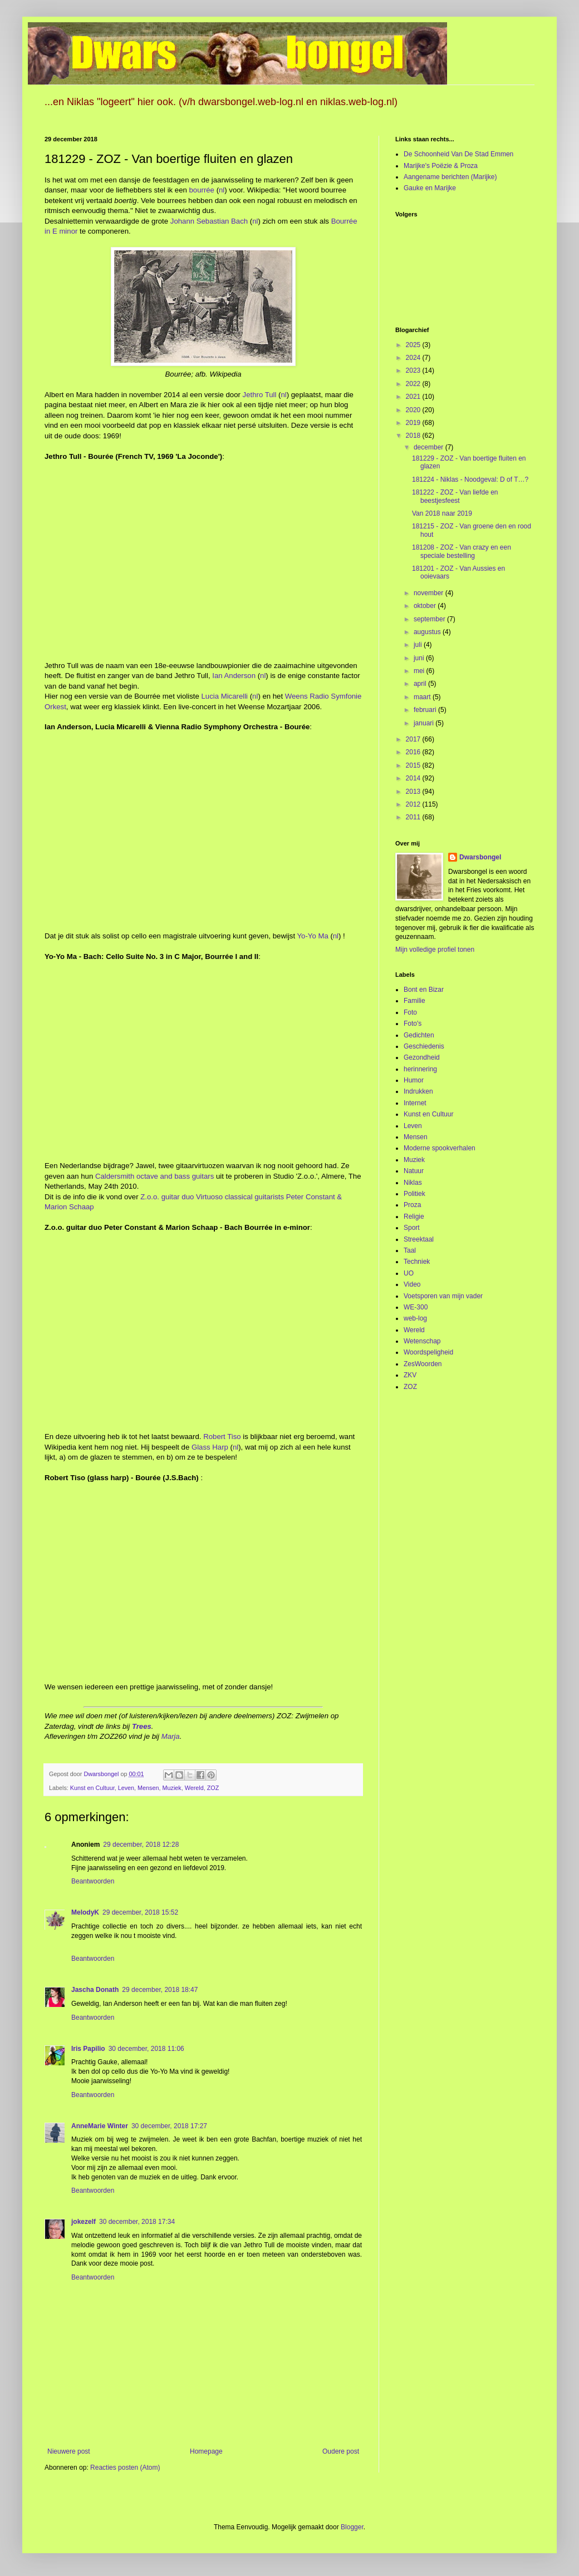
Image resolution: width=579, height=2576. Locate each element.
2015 (414, 765)
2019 (414, 423)
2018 (414, 435)
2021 (414, 397)
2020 (414, 410)
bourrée (201, 190)
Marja (170, 1736)
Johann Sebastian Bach (209, 221)
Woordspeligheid (428, 1352)
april (421, 684)
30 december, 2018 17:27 (169, 2126)
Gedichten (419, 1035)
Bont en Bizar (424, 989)
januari (424, 723)
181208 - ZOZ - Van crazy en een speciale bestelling (461, 551)
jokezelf (83, 2222)
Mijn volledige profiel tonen (434, 949)
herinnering (420, 1069)
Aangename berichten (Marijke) (450, 177)
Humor (414, 1080)
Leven (126, 1787)
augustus (428, 632)
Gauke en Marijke (430, 188)
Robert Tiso (222, 1436)
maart (423, 697)
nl (221, 190)
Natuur (414, 1171)
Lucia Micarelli (224, 696)
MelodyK (85, 1912)
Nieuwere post (68, 2451)
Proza (412, 1205)
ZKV (410, 1375)
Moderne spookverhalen (439, 1148)
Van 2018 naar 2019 (442, 513)
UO (409, 1273)
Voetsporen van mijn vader (443, 1296)
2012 (414, 804)
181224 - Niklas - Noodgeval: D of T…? (470, 479)
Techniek (417, 1261)
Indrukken (418, 1091)
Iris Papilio (88, 2049)
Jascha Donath (95, 1990)
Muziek (172, 1787)
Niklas (413, 1182)
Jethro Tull (260, 394)
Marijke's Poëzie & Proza (441, 166)
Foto (410, 1012)
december (429, 447)
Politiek (414, 1194)
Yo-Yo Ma (312, 936)
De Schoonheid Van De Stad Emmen (458, 154)
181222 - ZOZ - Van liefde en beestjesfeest (455, 496)
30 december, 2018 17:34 (137, 2222)
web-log (415, 1318)
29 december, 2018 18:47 (160, 1990)
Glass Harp (210, 1447)
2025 (414, 345)
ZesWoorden (422, 1364)
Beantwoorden (92, 1881)
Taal (410, 1250)
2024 (414, 358)
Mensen (148, 1787)
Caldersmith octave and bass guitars (154, 1176)
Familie (414, 1001)
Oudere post (340, 2451)
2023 (414, 370)
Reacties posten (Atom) (125, 2467)
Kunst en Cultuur (92, 1787)
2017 (414, 739)
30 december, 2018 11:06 (146, 2049)
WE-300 (416, 1307)
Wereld (194, 1787)
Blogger (352, 2527)
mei (420, 671)
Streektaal (419, 1239)
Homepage (206, 2451)
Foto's (412, 1023)
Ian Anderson (234, 675)
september (430, 619)
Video (412, 1284)
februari (426, 710)
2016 (414, 752)
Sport (412, 1228)
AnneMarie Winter (99, 2126)
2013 (414, 791)
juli (419, 645)
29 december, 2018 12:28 (141, 1844)
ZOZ (213, 1787)
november (429, 593)
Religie (414, 1216)
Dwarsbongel (480, 857)
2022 (414, 384)
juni (420, 658)
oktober (426, 606)
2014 (414, 778)
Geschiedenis (424, 1046)
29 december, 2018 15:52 (140, 1912)
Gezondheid (422, 1057)
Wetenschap (422, 1341)
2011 (414, 817)
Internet (415, 1103)
